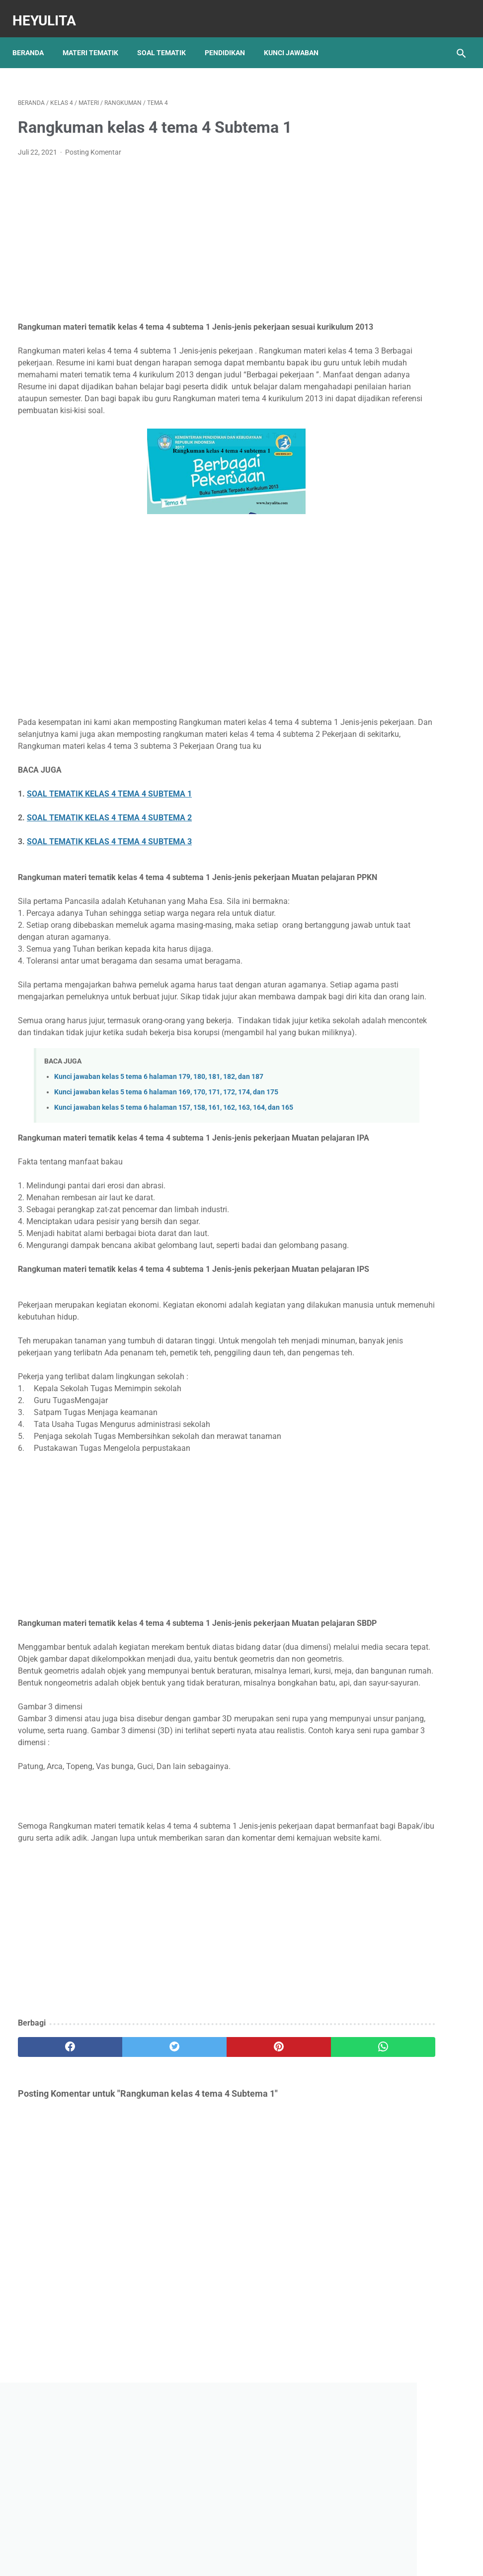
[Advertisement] (167, 231)
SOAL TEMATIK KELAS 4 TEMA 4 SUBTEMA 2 (109, 857)
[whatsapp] (278, 2253)
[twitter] (129, 2253)
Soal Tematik (167, 39)
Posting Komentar (93, 144)
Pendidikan (230, 39)
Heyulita (49, 11)
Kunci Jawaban (296, 39)
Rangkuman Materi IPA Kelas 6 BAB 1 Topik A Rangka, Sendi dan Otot (401, 536)
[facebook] (55, 2253)
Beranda (33, 39)
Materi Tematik (96, 39)
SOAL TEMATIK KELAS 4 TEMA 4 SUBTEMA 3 (109, 881)
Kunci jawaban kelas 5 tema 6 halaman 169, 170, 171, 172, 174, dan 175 (166, 1167)
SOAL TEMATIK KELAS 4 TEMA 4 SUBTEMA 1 (109, 833)
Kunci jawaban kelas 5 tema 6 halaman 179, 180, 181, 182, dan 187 (158, 1152)
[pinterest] (203, 2253)
